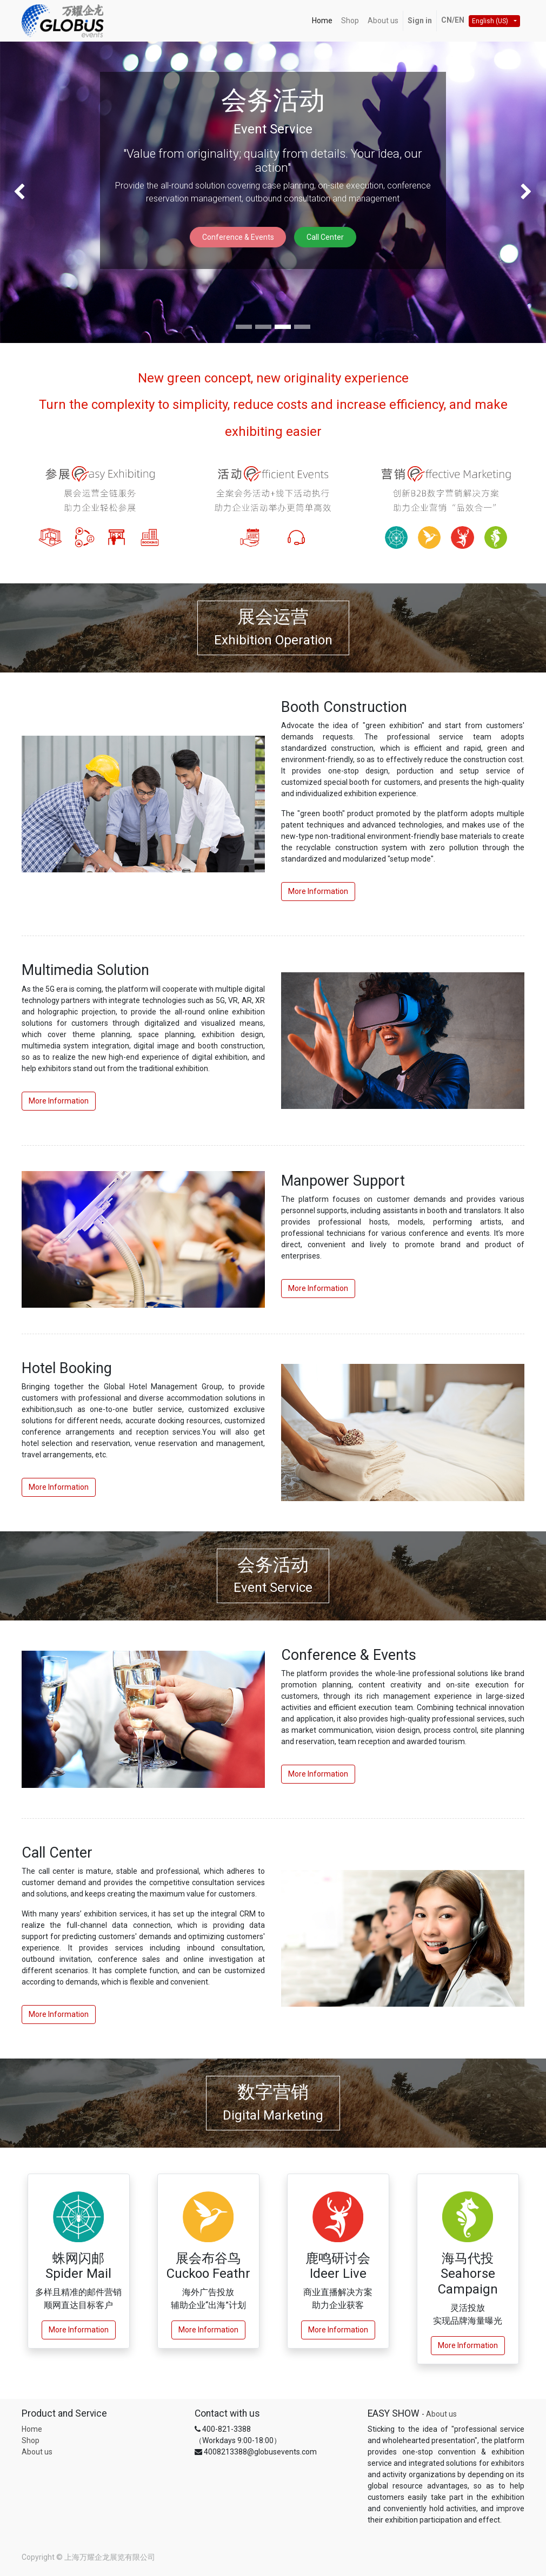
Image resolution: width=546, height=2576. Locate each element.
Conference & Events (238, 237)
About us (37, 2451)
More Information (318, 891)
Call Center (325, 237)
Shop (30, 2440)
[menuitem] (322, 21)
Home (32, 2429)
